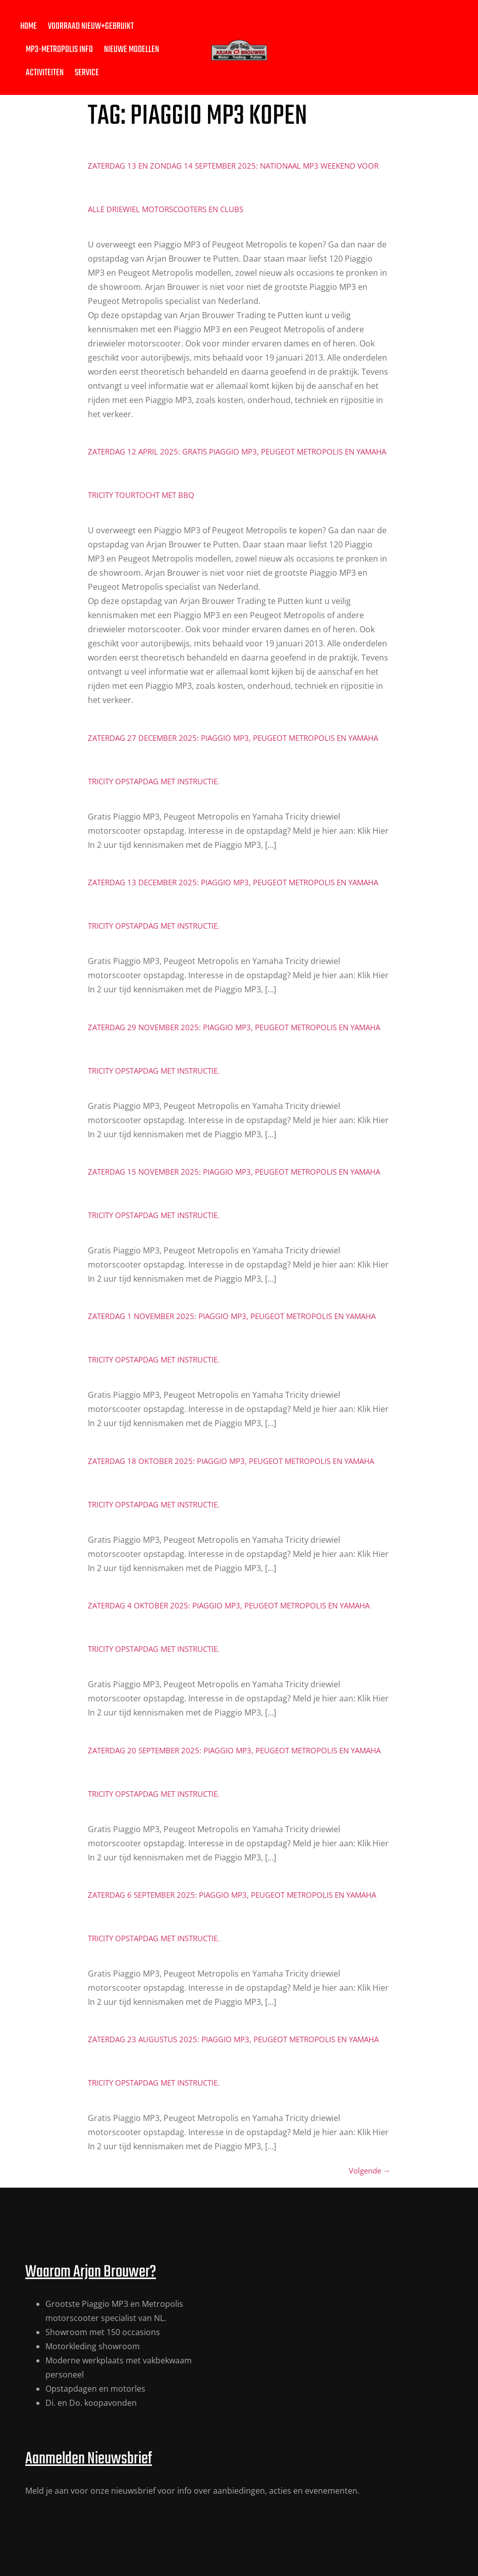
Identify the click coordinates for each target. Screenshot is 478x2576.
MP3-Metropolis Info (59, 49)
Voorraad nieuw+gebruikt (91, 26)
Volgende (370, 2170)
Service (87, 73)
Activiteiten (45, 73)
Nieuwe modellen (131, 49)
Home (28, 26)
